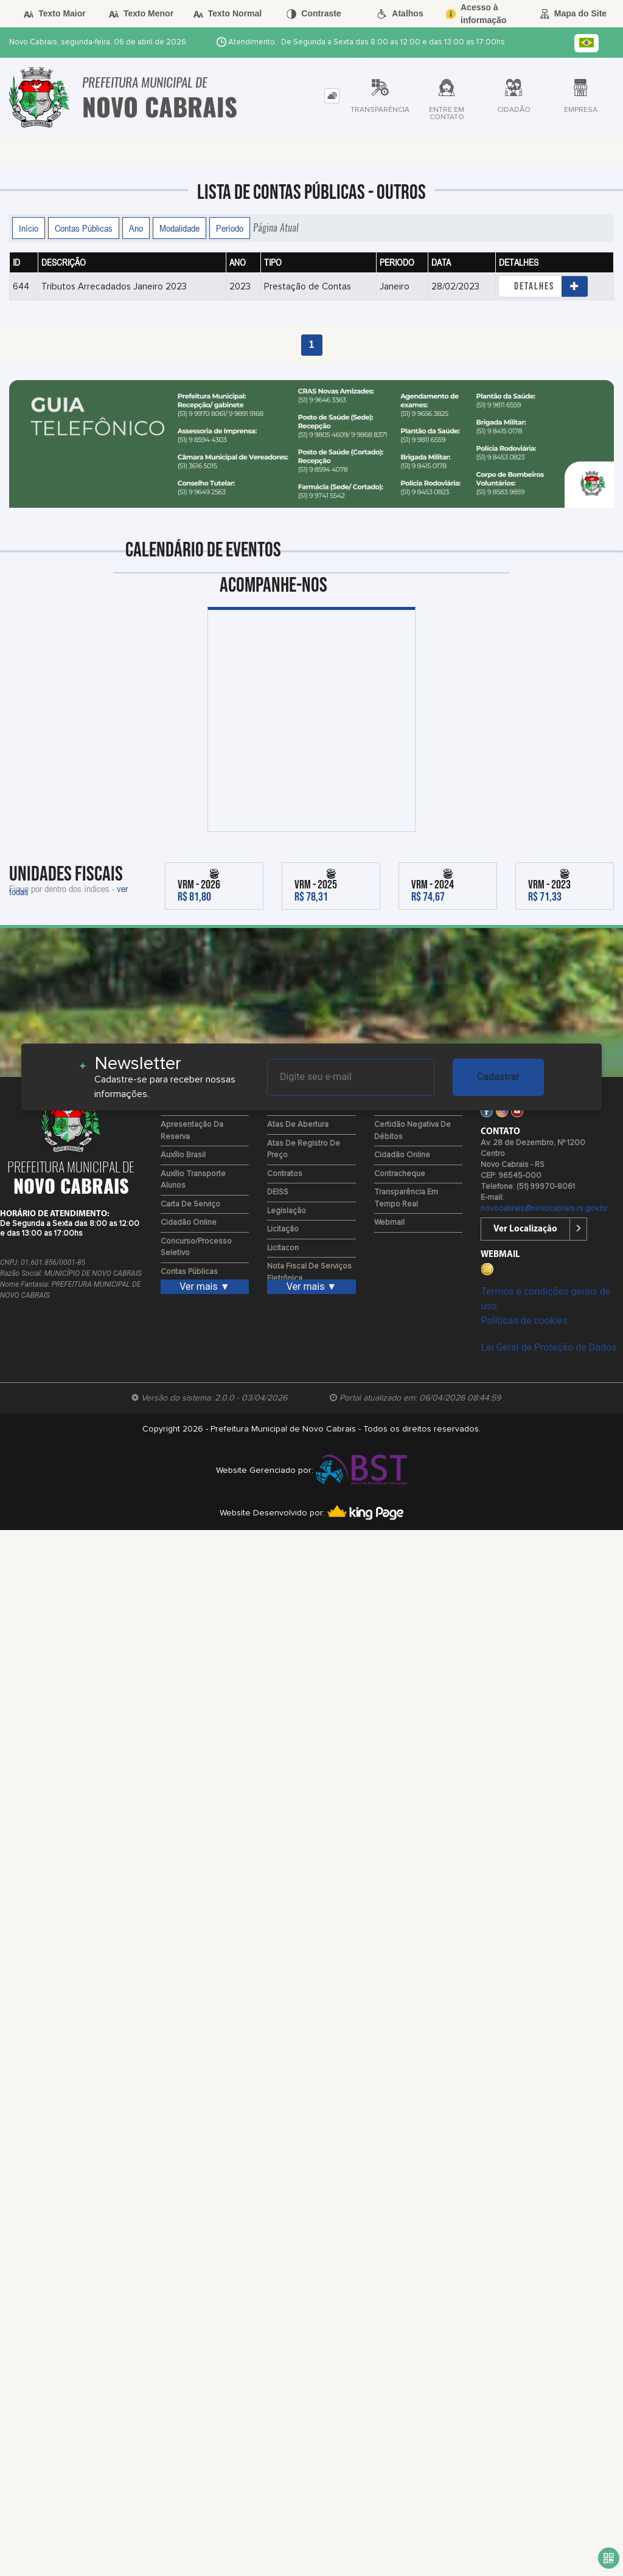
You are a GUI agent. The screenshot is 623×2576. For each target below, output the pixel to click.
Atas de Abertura (298, 1125)
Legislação (286, 1211)
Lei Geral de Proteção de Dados (548, 1347)
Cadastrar (498, 1076)
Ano (136, 228)
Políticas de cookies (524, 1320)
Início (28, 228)
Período (229, 228)
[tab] (331, 95)
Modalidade (179, 228)
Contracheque (399, 1174)
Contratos (284, 1174)
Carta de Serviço (190, 1204)
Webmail (389, 1223)
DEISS (277, 1192)
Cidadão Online (189, 1223)
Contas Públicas (84, 228)
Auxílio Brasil (183, 1155)
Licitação (283, 1229)
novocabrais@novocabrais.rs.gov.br (544, 1209)
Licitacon (283, 1248)
